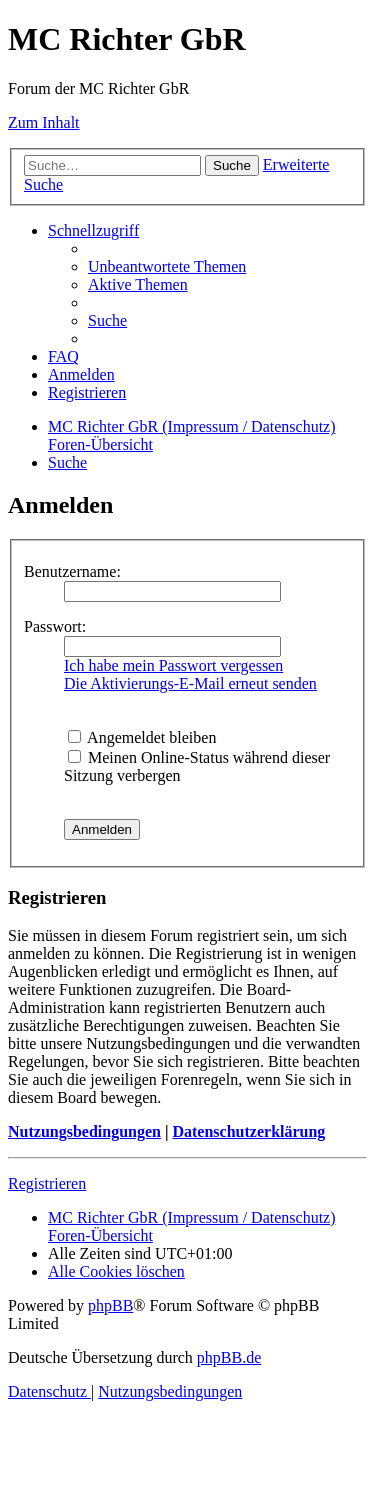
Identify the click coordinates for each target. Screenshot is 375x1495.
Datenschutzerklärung (248, 1131)
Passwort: (55, 626)
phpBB (110, 1305)
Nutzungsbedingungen (84, 1131)
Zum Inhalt (44, 122)
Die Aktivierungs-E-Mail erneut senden (190, 683)
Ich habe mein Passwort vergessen (173, 665)
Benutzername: (72, 571)
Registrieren (47, 1183)
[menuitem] (167, 266)
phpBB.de (229, 1357)
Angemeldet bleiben (142, 737)
